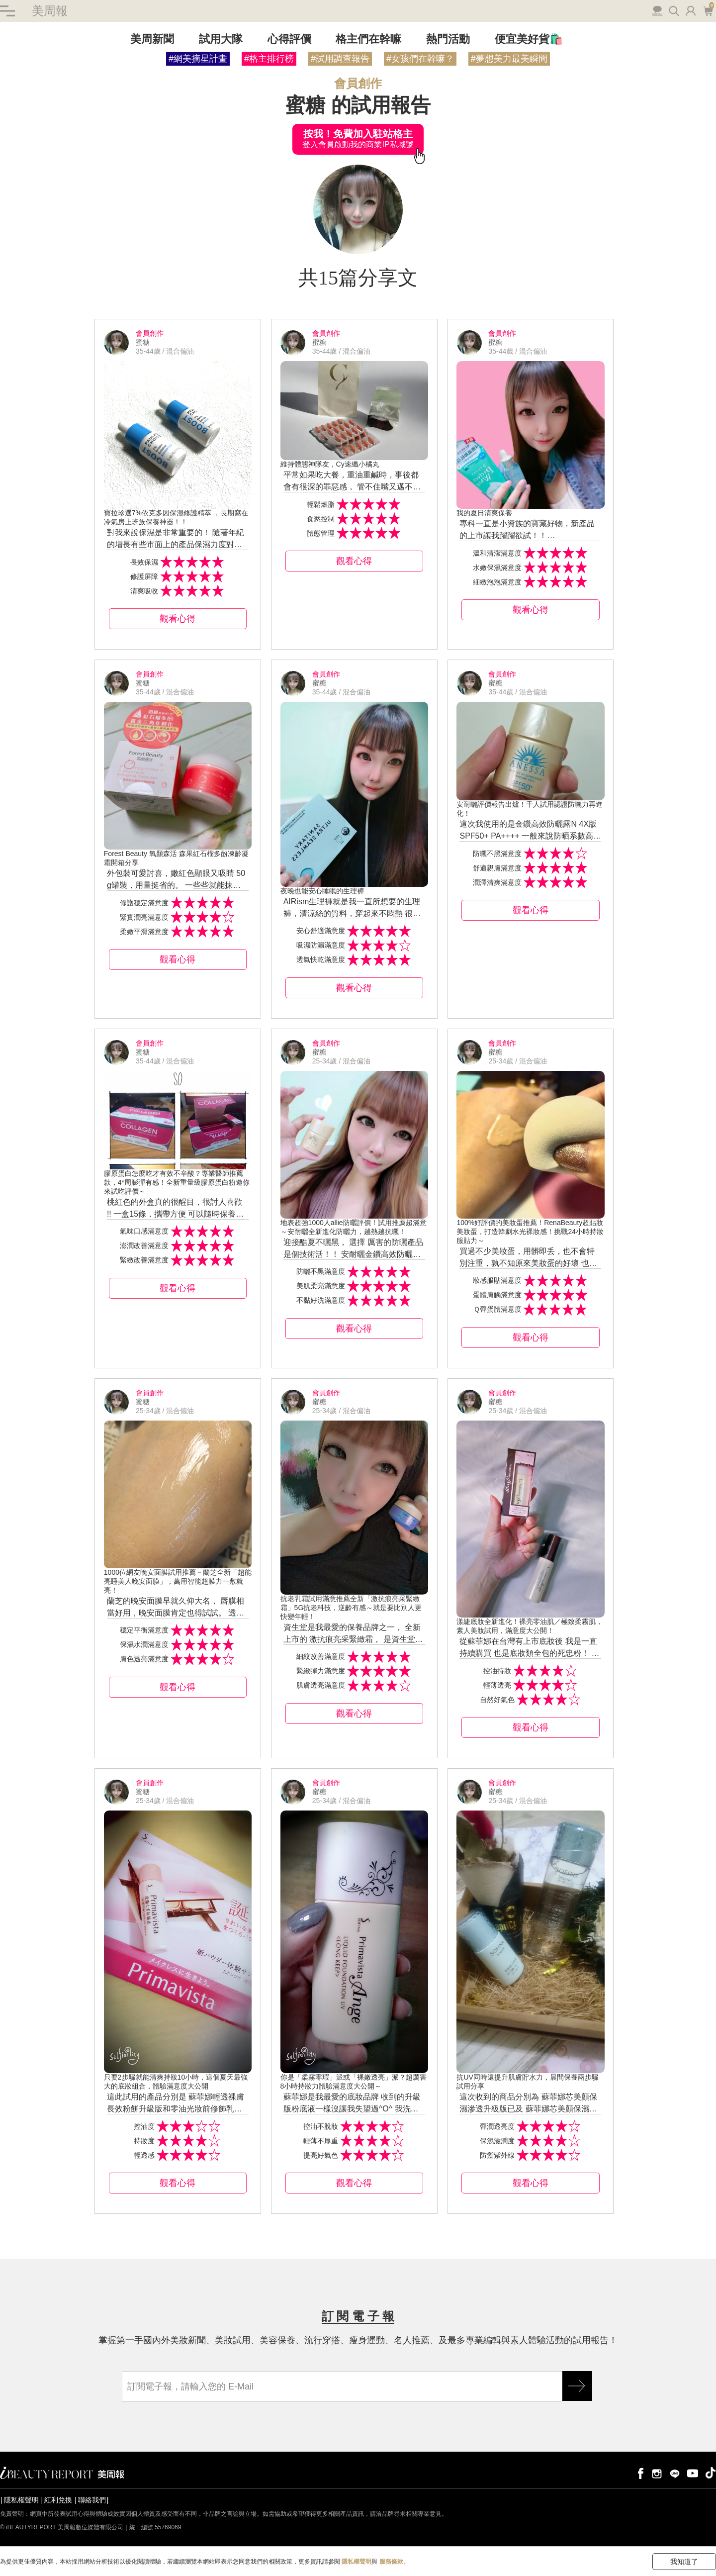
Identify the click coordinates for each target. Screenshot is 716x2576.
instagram (656, 2473)
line (674, 2473)
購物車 (708, 10)
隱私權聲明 (21, 2500)
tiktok (710, 2473)
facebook (638, 2473)
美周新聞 (152, 39)
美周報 (50, 10)
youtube (692, 2473)
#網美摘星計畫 (198, 59)
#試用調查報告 (340, 59)
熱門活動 (448, 39)
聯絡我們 (92, 2500)
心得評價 (289, 39)
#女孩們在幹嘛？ (420, 59)
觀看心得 (177, 619)
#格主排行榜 (269, 59)
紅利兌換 (58, 2500)
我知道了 (684, 2562)
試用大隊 (221, 39)
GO (577, 2386)
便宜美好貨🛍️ (529, 39)
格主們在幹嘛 (368, 39)
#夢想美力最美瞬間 (509, 59)
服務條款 (391, 2561)
